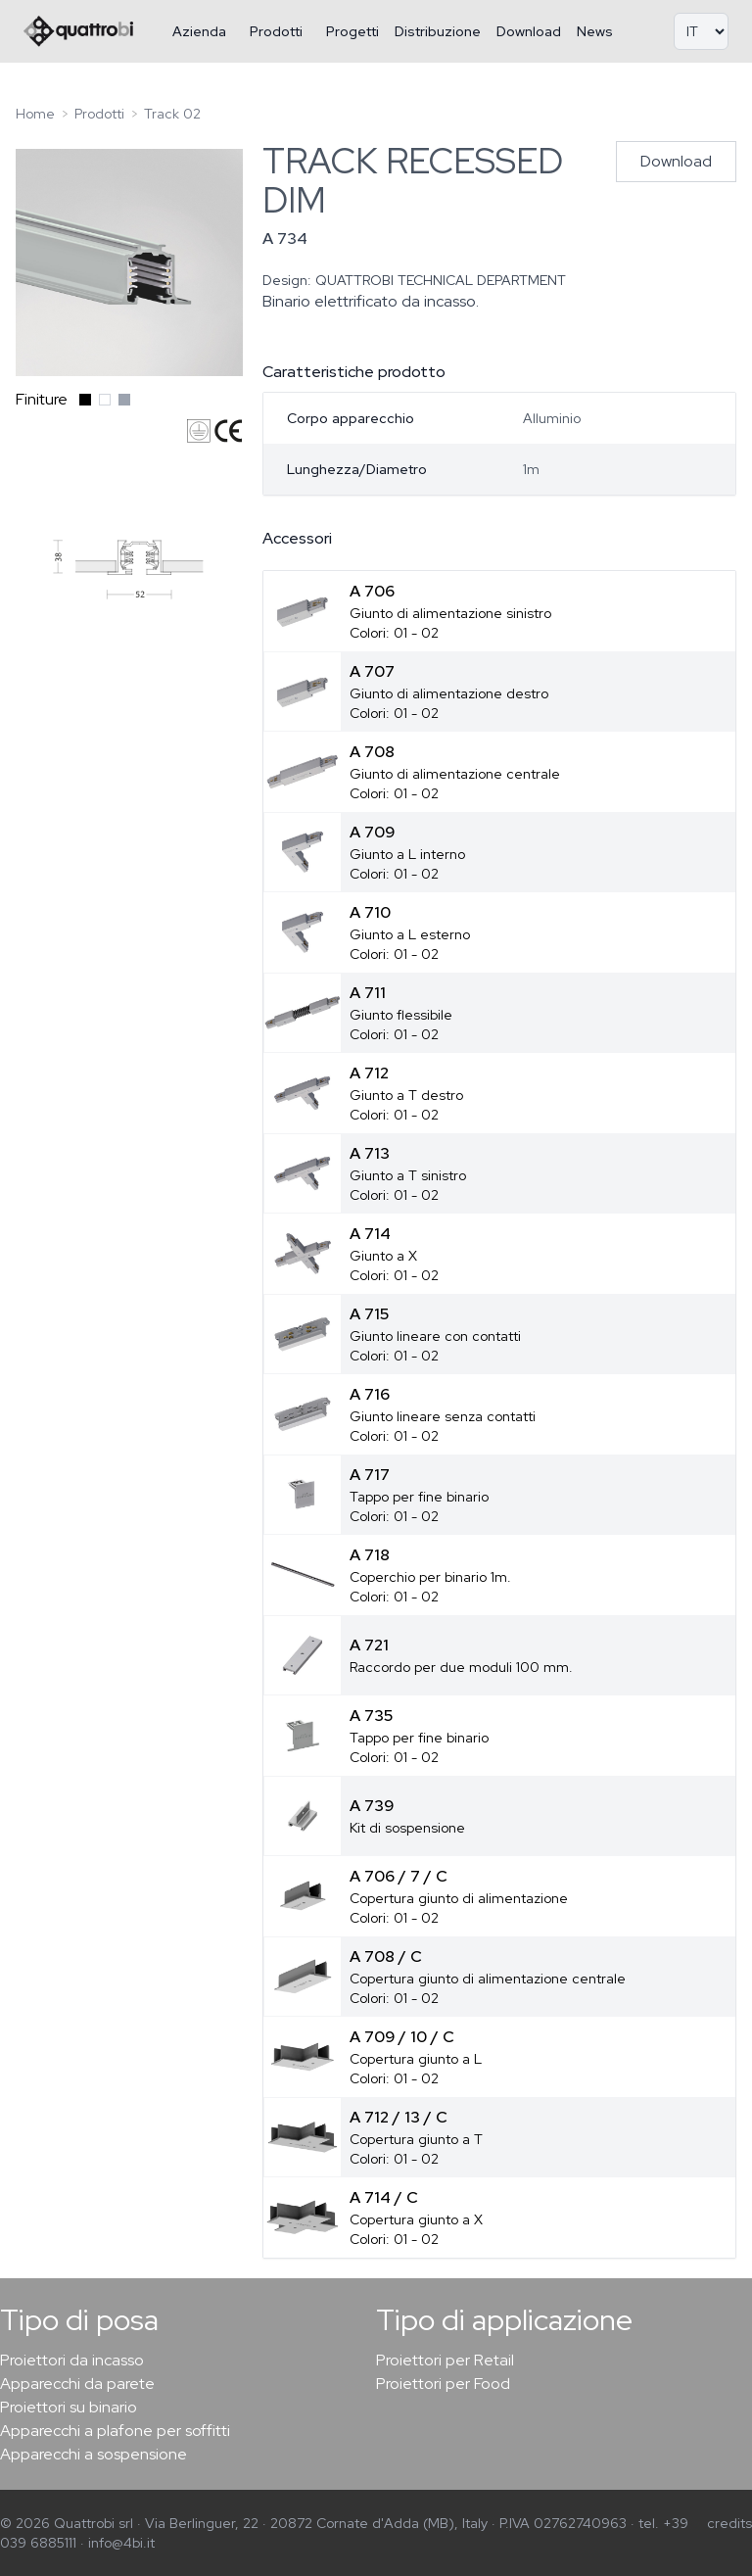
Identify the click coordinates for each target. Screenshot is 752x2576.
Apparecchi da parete (77, 2383)
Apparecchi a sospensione (93, 2454)
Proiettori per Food (443, 2383)
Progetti (352, 31)
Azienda (199, 31)
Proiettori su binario (68, 2407)
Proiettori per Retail (445, 2360)
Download (528, 31)
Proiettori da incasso (72, 2360)
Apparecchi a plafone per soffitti (115, 2430)
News (595, 31)
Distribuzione (438, 31)
